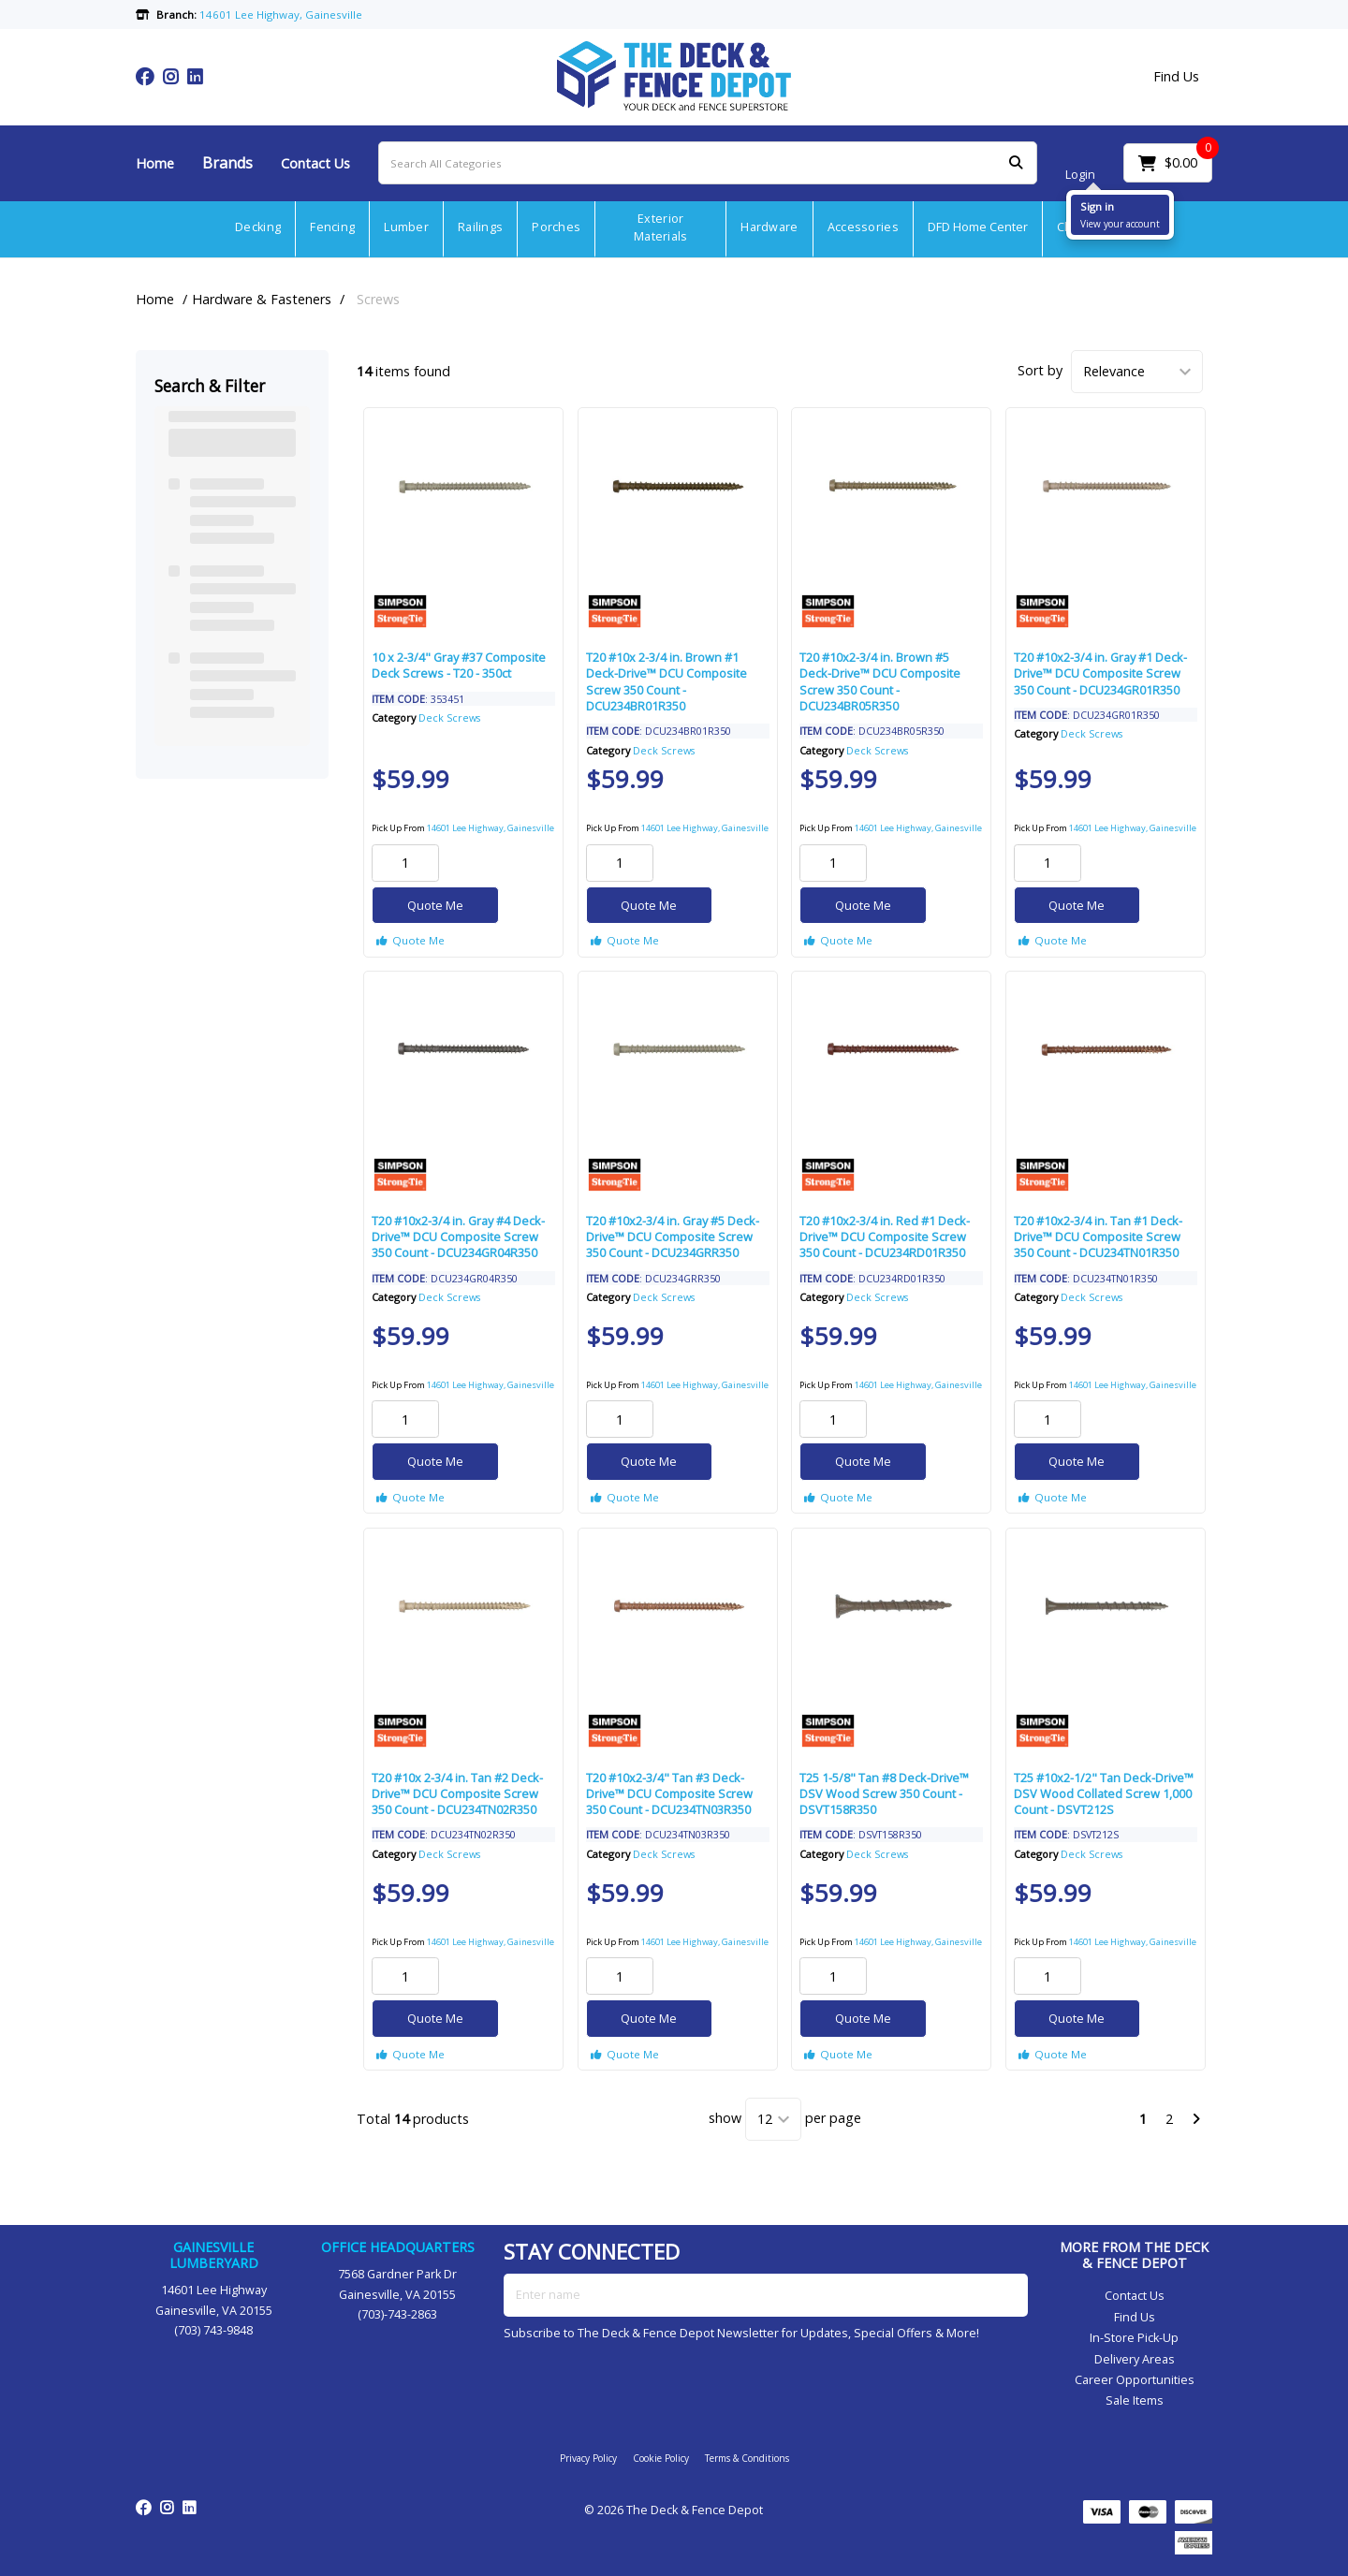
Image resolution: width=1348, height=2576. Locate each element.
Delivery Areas (1134, 2359)
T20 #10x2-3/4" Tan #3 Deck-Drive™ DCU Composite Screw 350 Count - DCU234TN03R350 (669, 1794)
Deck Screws (449, 717)
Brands (227, 163)
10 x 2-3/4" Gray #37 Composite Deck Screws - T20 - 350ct (459, 665)
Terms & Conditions (747, 2458)
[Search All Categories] (707, 162)
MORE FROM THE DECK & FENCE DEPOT (1134, 2255)
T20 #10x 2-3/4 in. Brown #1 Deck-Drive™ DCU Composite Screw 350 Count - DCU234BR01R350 (666, 681)
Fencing (332, 227)
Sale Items (1135, 2400)
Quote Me (435, 905)
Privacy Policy (588, 2458)
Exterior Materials (661, 227)
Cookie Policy (661, 2458)
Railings (480, 227)
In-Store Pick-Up (1134, 2338)
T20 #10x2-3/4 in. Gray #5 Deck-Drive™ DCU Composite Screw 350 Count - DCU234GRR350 (672, 1237)
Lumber (406, 227)
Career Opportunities (1134, 2380)
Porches (556, 227)
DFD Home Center (978, 227)
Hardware (769, 227)
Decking (258, 227)
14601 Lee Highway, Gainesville (490, 828)
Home (155, 163)
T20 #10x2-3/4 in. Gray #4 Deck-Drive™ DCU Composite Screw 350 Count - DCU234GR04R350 (458, 1237)
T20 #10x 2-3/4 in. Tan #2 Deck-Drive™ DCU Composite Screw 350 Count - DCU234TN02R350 (457, 1794)
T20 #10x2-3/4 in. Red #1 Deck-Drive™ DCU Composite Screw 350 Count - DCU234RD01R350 (884, 1237)
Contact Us (315, 163)
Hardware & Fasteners (261, 299)
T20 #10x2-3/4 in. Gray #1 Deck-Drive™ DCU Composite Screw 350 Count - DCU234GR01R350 (1100, 673)
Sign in (1097, 206)
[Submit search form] (1016, 163)
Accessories (863, 227)
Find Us (1176, 76)
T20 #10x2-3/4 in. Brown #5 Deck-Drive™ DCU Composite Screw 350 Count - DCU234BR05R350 (879, 681)
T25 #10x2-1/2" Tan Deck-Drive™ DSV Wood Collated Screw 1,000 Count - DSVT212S (1104, 1794)
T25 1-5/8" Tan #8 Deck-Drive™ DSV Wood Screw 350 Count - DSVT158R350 (884, 1794)
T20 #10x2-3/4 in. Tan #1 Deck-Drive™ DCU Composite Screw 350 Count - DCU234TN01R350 (1098, 1237)
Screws (378, 299)
